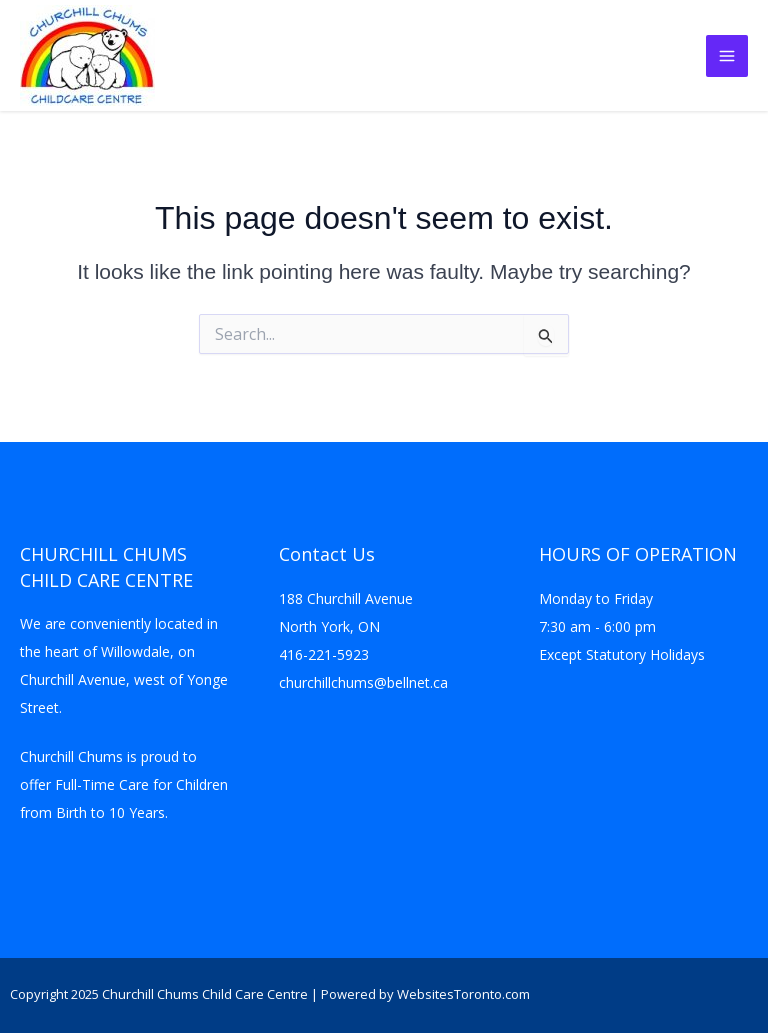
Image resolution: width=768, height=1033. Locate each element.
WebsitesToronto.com (463, 994)
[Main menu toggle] (727, 56)
